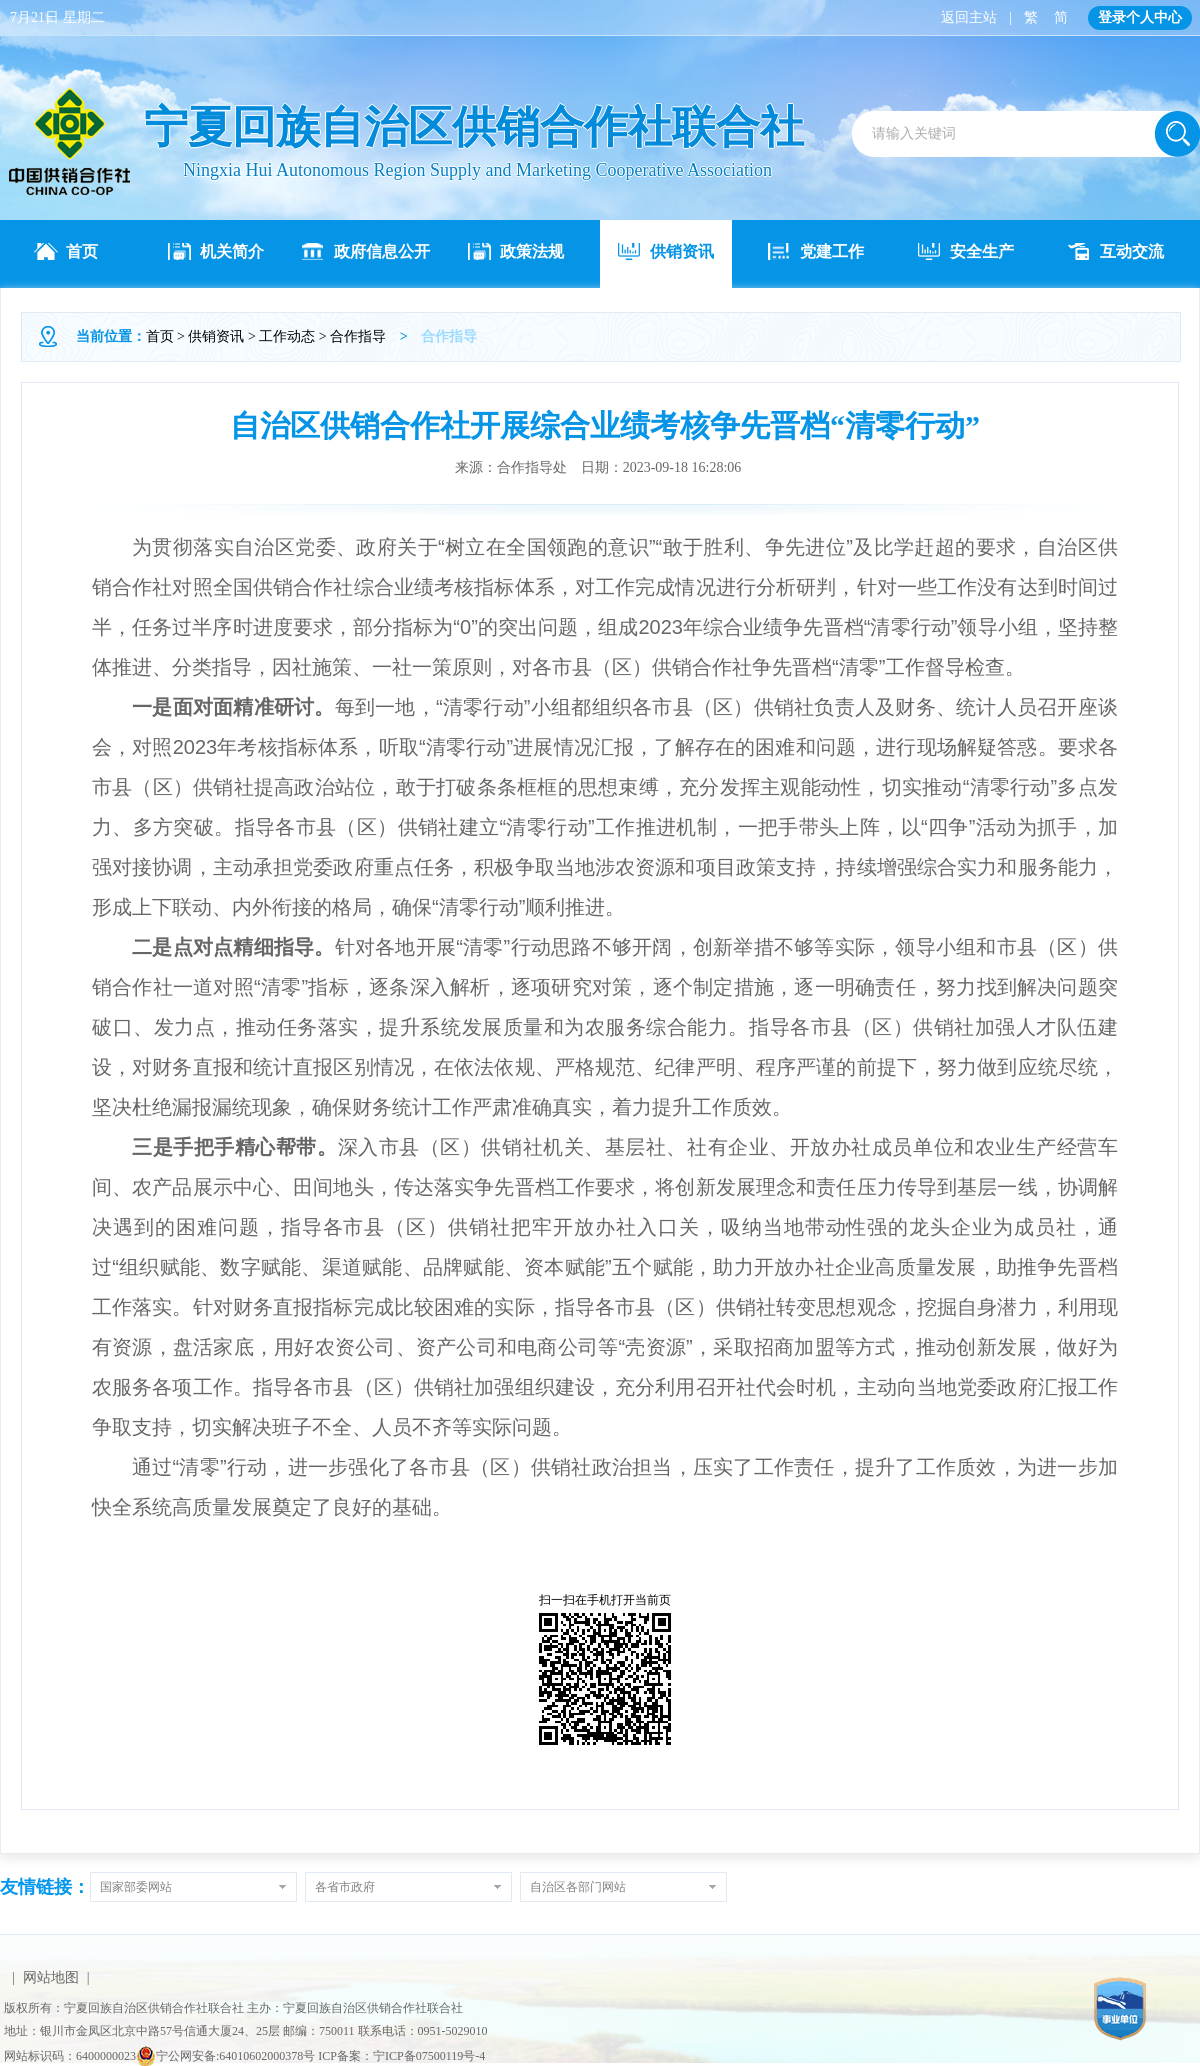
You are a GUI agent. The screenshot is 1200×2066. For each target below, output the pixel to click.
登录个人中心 (1140, 17)
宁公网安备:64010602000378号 (225, 2056)
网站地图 (51, 1977)
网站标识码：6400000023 (70, 2056)
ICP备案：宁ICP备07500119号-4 (401, 2056)
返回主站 (969, 17)
